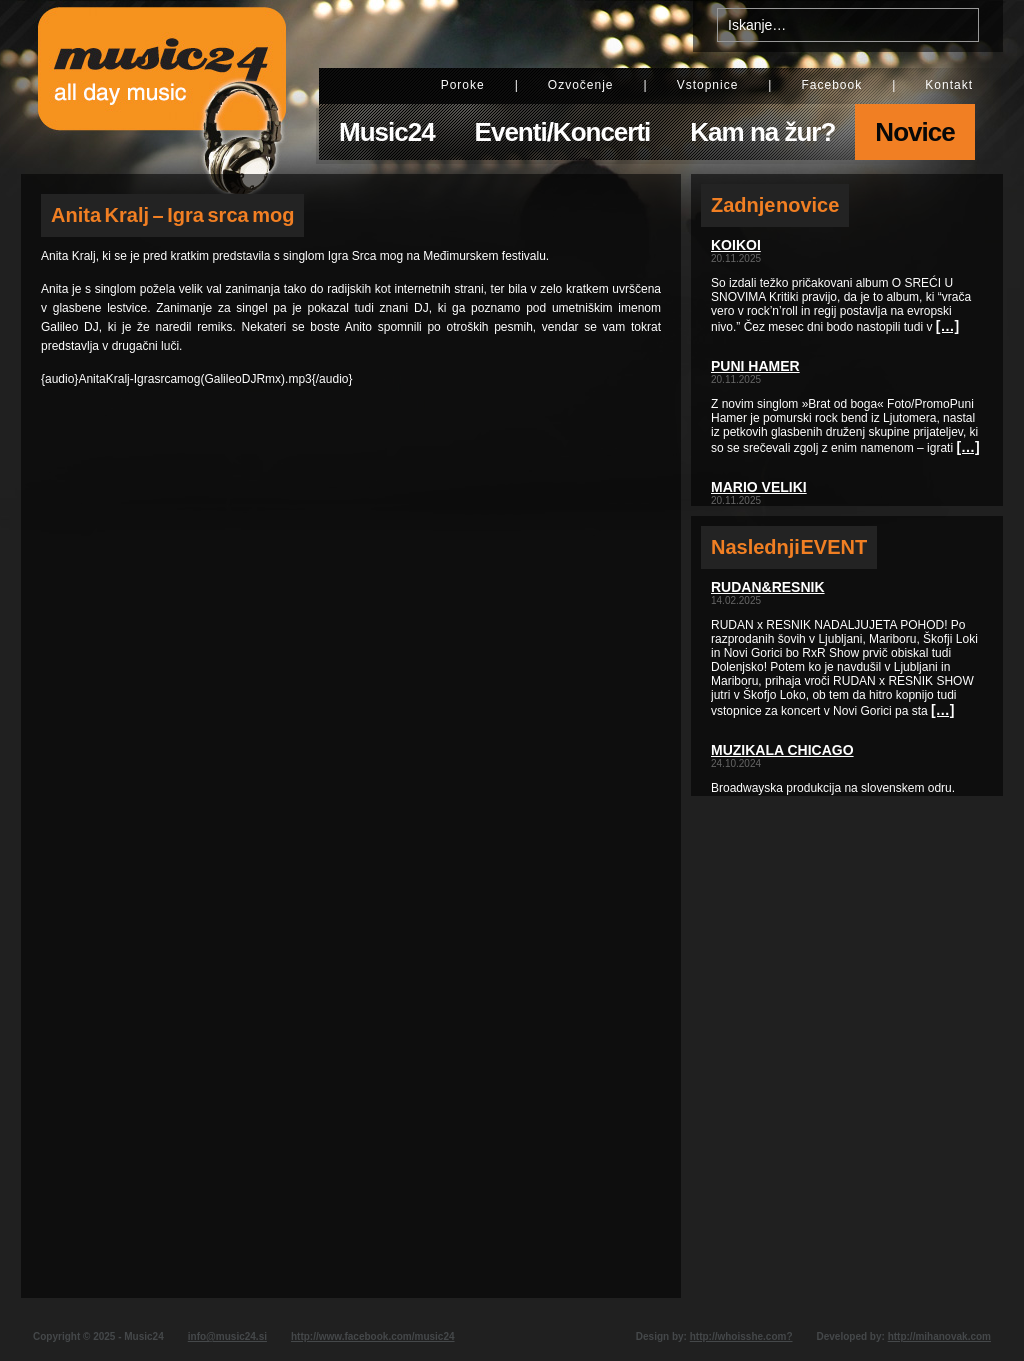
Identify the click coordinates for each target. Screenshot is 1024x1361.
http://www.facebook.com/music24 (373, 1336)
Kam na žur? (762, 132)
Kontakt (949, 85)
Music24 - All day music (162, 87)
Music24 (387, 132)
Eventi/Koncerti (563, 132)
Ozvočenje (581, 85)
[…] (947, 326)
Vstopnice (708, 85)
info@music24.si (227, 1336)
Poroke (463, 85)
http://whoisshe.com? (741, 1336)
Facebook (831, 85)
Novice (914, 132)
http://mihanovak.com (939, 1336)
